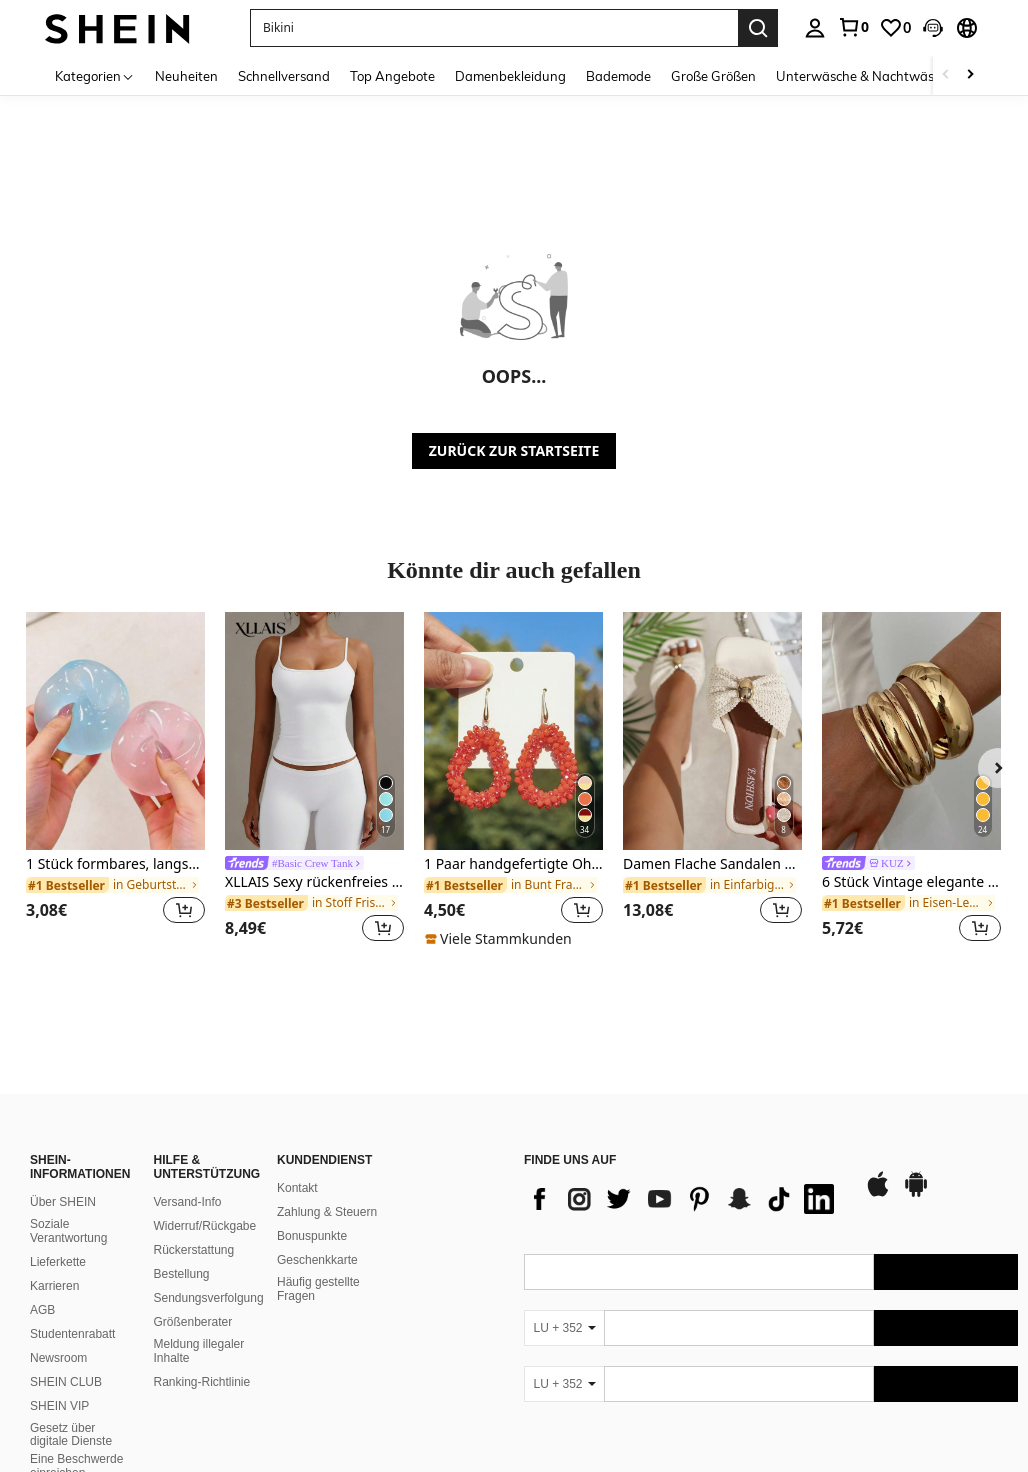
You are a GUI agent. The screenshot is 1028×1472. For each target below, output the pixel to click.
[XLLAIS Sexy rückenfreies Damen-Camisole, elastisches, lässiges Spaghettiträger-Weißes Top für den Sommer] (314, 731)
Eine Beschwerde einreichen (76, 1442)
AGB (42, 1286)
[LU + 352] (564, 1304)
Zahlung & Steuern (327, 1188)
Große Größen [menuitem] (713, 76)
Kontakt (297, 1164)
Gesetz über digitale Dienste (71, 1411)
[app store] (878, 1170)
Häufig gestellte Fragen (318, 1265)
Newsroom (58, 1334)
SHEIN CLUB (66, 1358)
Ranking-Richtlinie (202, 1358)
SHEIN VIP (59, 1382)
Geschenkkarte (317, 1236)
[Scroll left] (946, 75)
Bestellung (182, 1250)
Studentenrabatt (72, 1310)
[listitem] (115, 780)
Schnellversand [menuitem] (284, 76)
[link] (853, 27)
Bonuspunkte (312, 1212)
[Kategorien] (95, 75)
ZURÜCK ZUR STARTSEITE (514, 450)
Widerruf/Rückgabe (205, 1202)
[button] (933, 28)
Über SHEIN (63, 1178)
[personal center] (815, 28)
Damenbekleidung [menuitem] (510, 76)
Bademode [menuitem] (618, 76)
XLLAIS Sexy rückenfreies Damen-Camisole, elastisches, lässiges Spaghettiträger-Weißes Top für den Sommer (314, 882)
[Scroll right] (970, 75)
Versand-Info (188, 1178)
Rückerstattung (194, 1226)
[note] (501, 939)
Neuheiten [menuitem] (186, 76)
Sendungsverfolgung (209, 1274)
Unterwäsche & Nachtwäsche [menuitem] (865, 76)
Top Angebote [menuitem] (392, 76)
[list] (684, 1175)
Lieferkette (58, 1238)
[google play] (916, 1170)
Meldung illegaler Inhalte (199, 1327)
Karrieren (54, 1262)
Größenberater (193, 1298)
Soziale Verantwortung (68, 1207)
